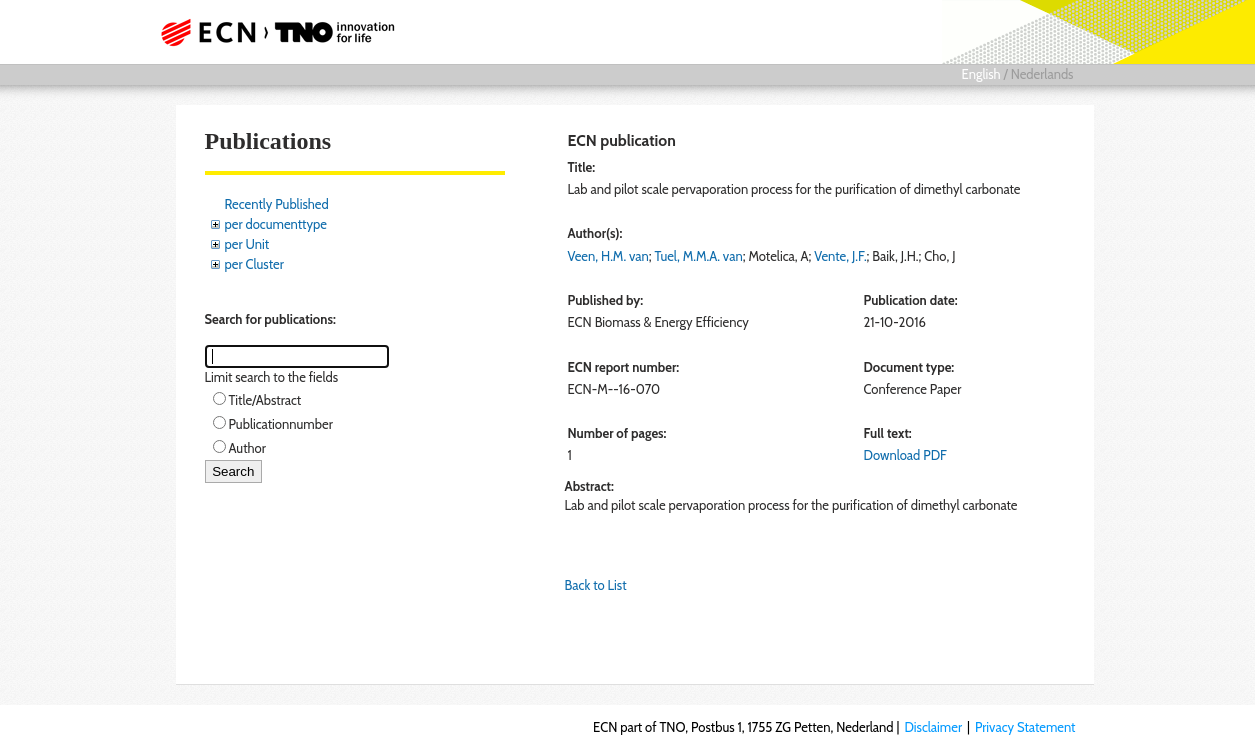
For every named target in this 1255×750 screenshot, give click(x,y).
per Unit (247, 244)
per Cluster (254, 264)
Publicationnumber (281, 424)
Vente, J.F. (840, 256)
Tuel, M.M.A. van (699, 256)
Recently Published (277, 204)
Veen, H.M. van (608, 256)
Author (247, 448)
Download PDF (905, 455)
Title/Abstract (265, 400)
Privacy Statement (1025, 727)
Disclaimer (933, 727)
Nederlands (1042, 74)
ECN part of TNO (283, 32)
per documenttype (276, 224)
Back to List (596, 585)
